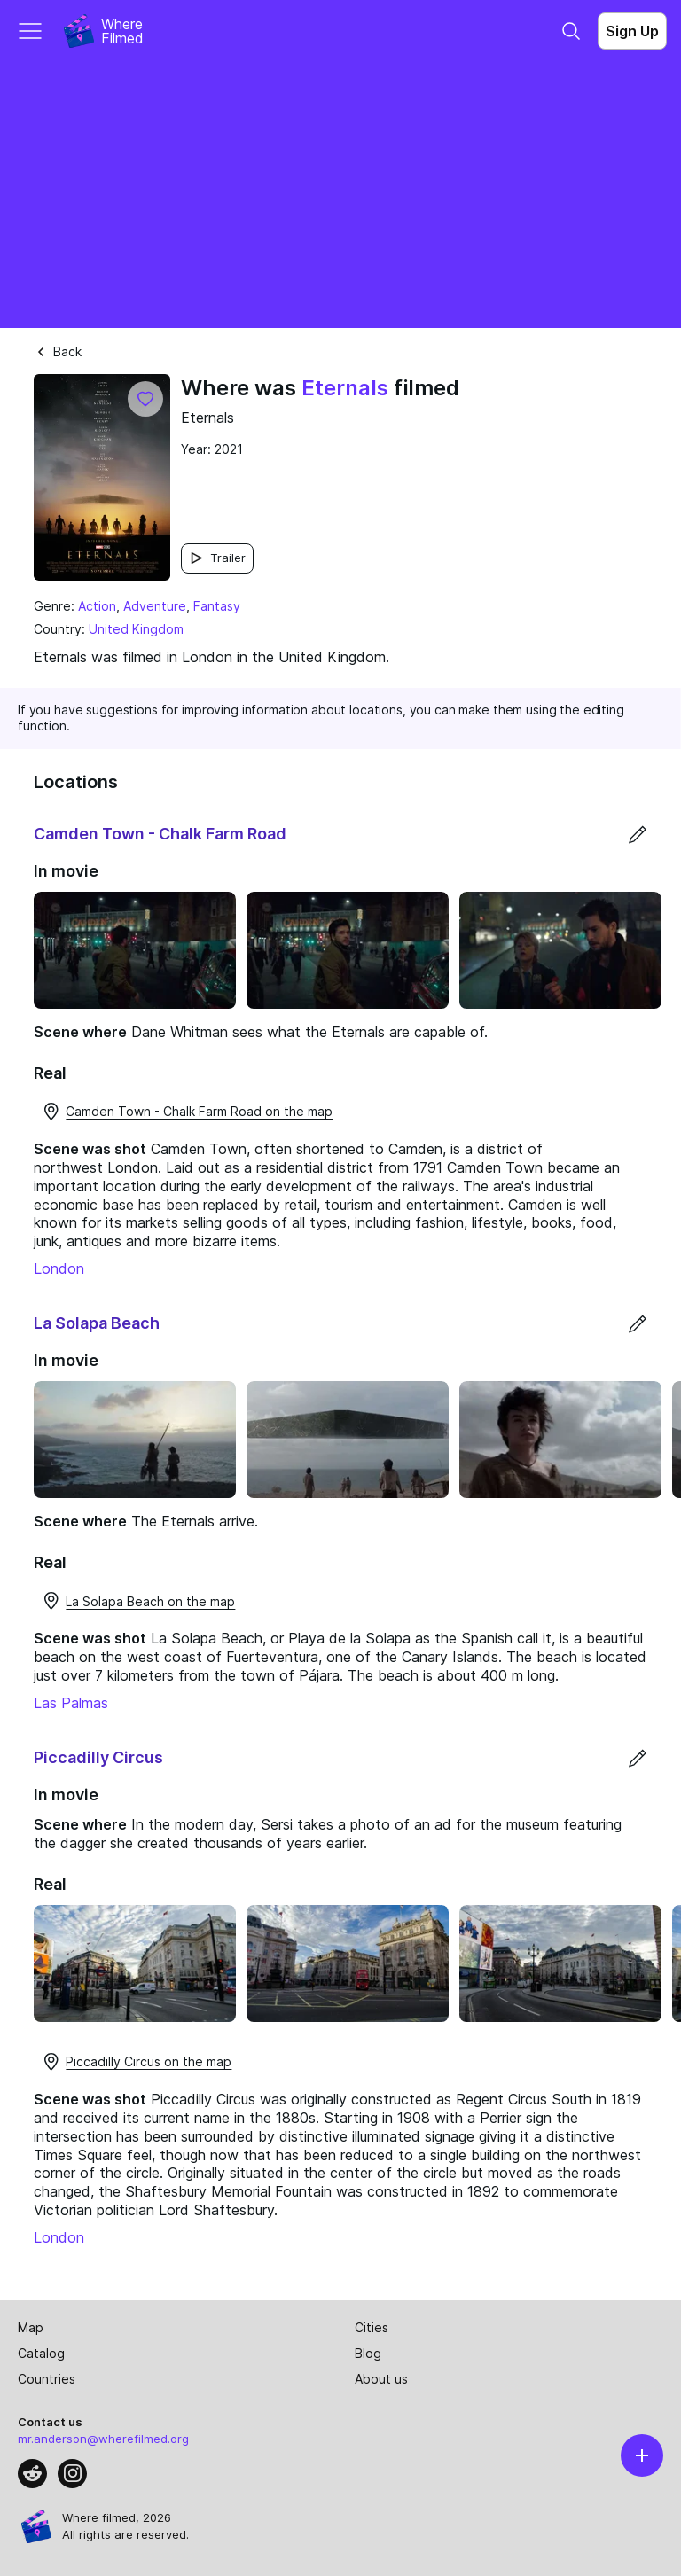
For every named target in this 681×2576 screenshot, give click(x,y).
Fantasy (216, 605)
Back (58, 351)
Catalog (41, 2353)
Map (30, 2327)
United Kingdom (136, 628)
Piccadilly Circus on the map (136, 2062)
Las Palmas (71, 1703)
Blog (368, 2353)
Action (97, 605)
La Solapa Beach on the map (138, 1601)
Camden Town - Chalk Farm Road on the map (187, 1111)
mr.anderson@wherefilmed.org (103, 2439)
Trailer (217, 558)
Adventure (154, 605)
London (59, 1268)
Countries (46, 2378)
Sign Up (632, 31)
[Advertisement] (340, 195)
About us (381, 2378)
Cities (371, 2327)
